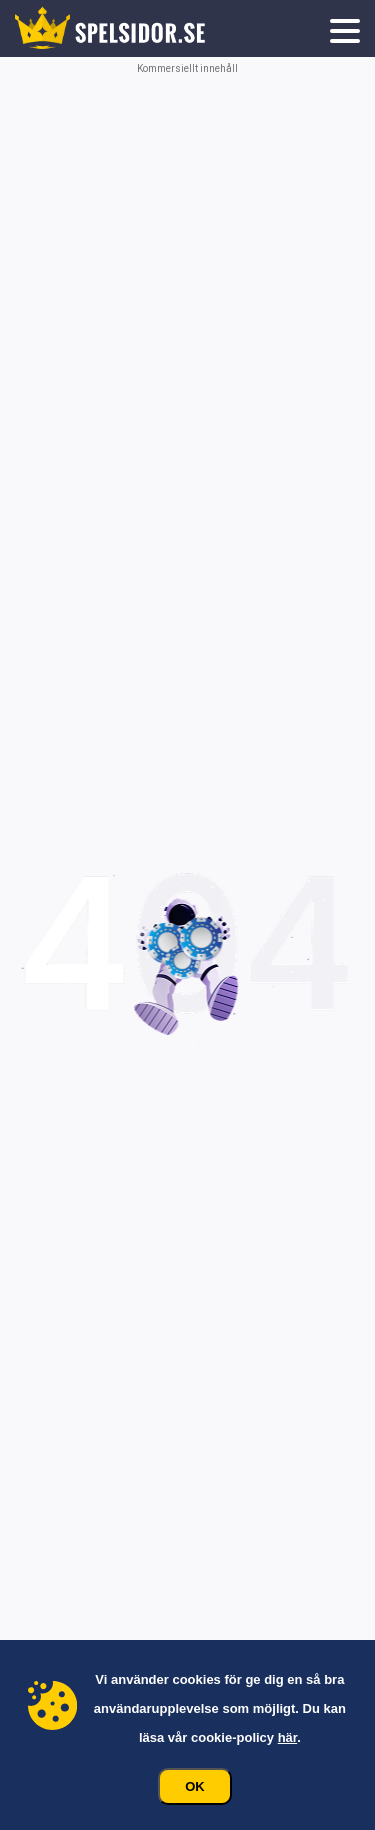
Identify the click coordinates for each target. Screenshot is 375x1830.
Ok (195, 1786)
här (288, 1737)
